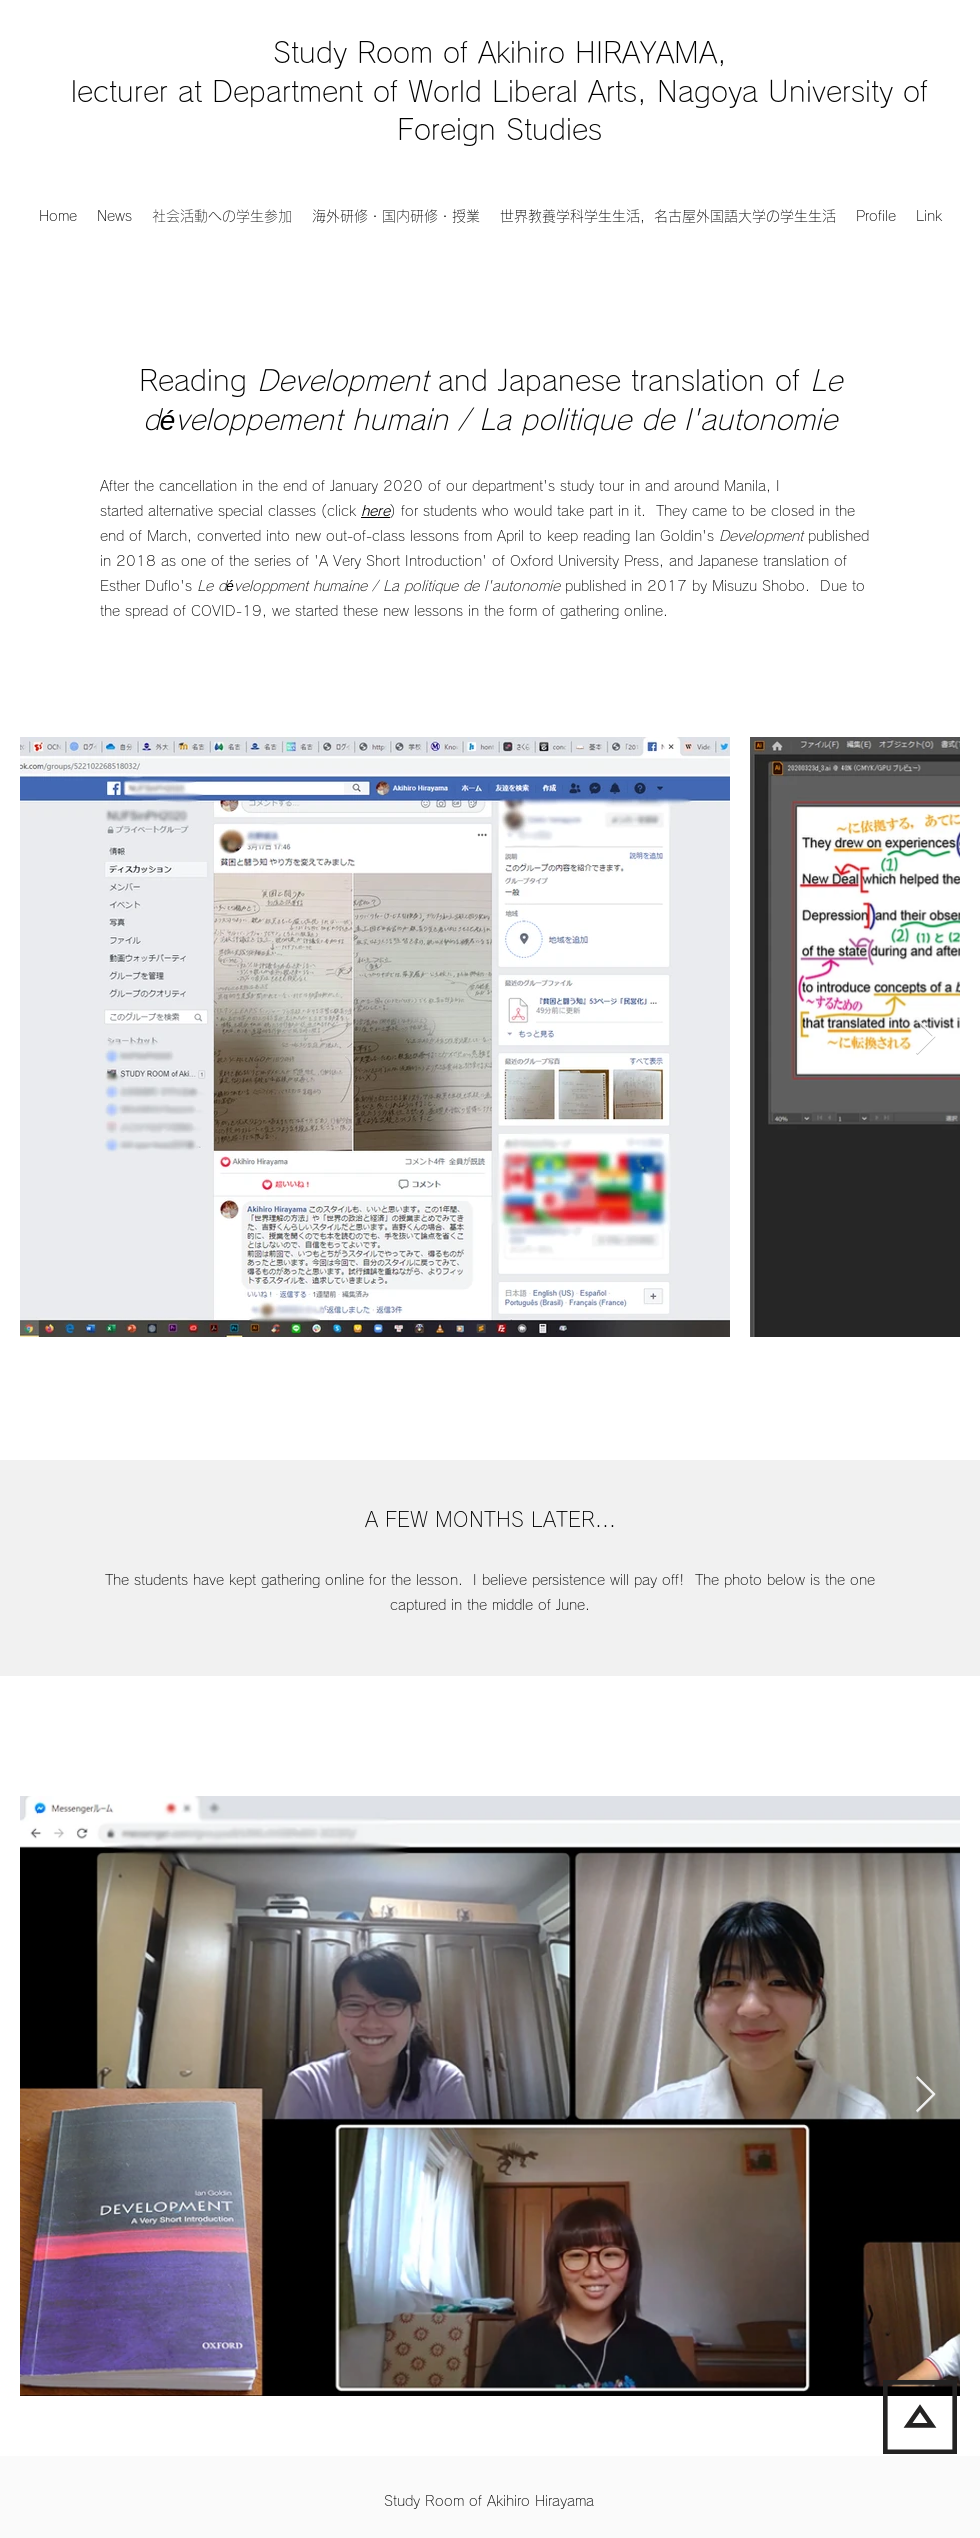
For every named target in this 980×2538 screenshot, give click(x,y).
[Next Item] (925, 1037)
